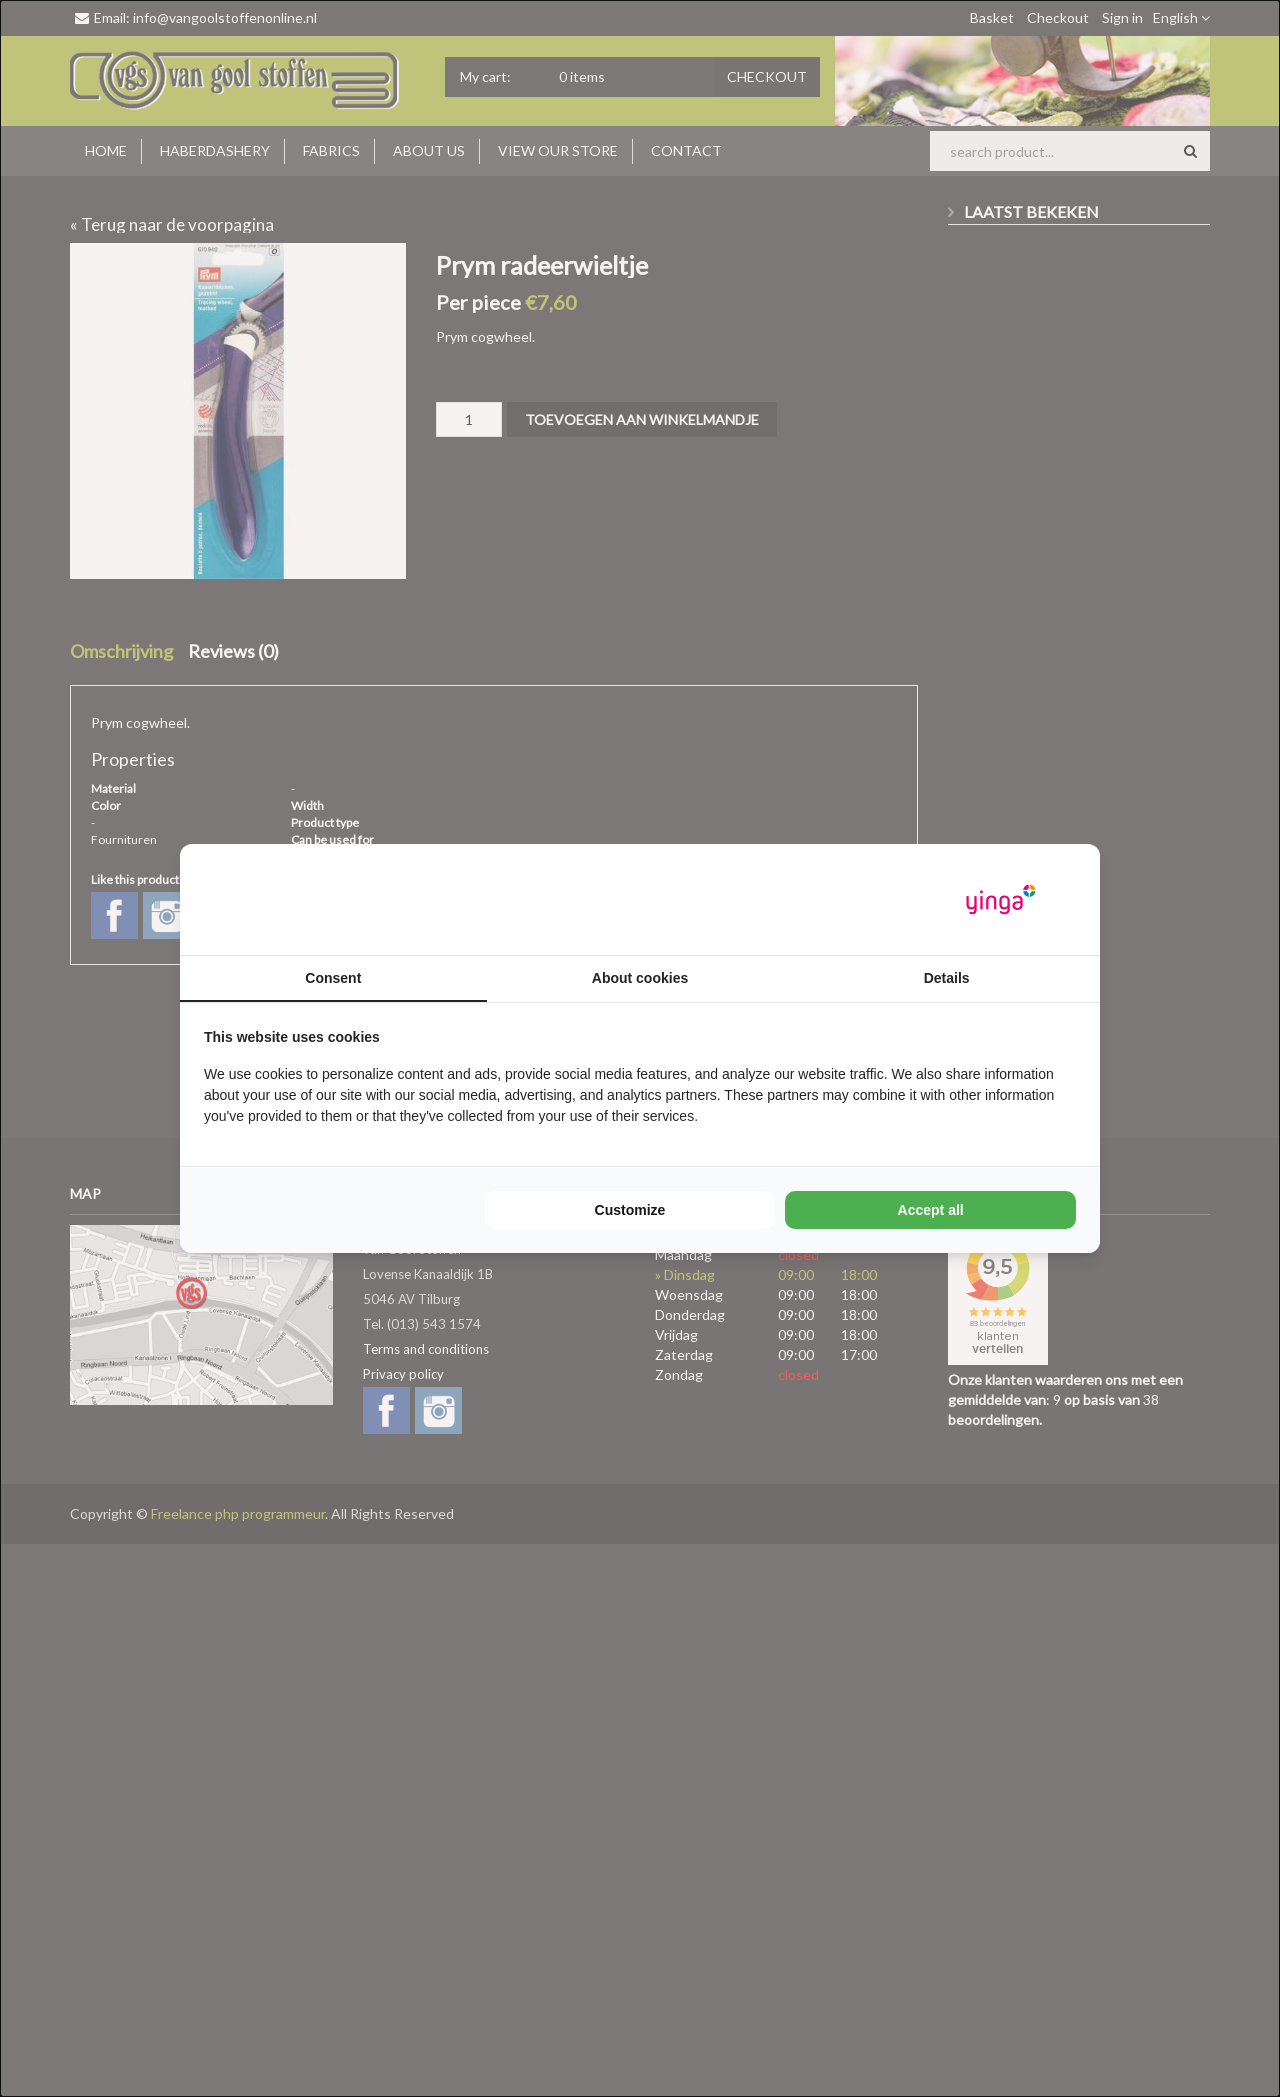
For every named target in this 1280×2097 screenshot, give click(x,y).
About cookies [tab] (640, 978)
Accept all (931, 1210)
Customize (630, 1210)
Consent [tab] (333, 978)
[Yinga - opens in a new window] (1001, 899)
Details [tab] (947, 978)
